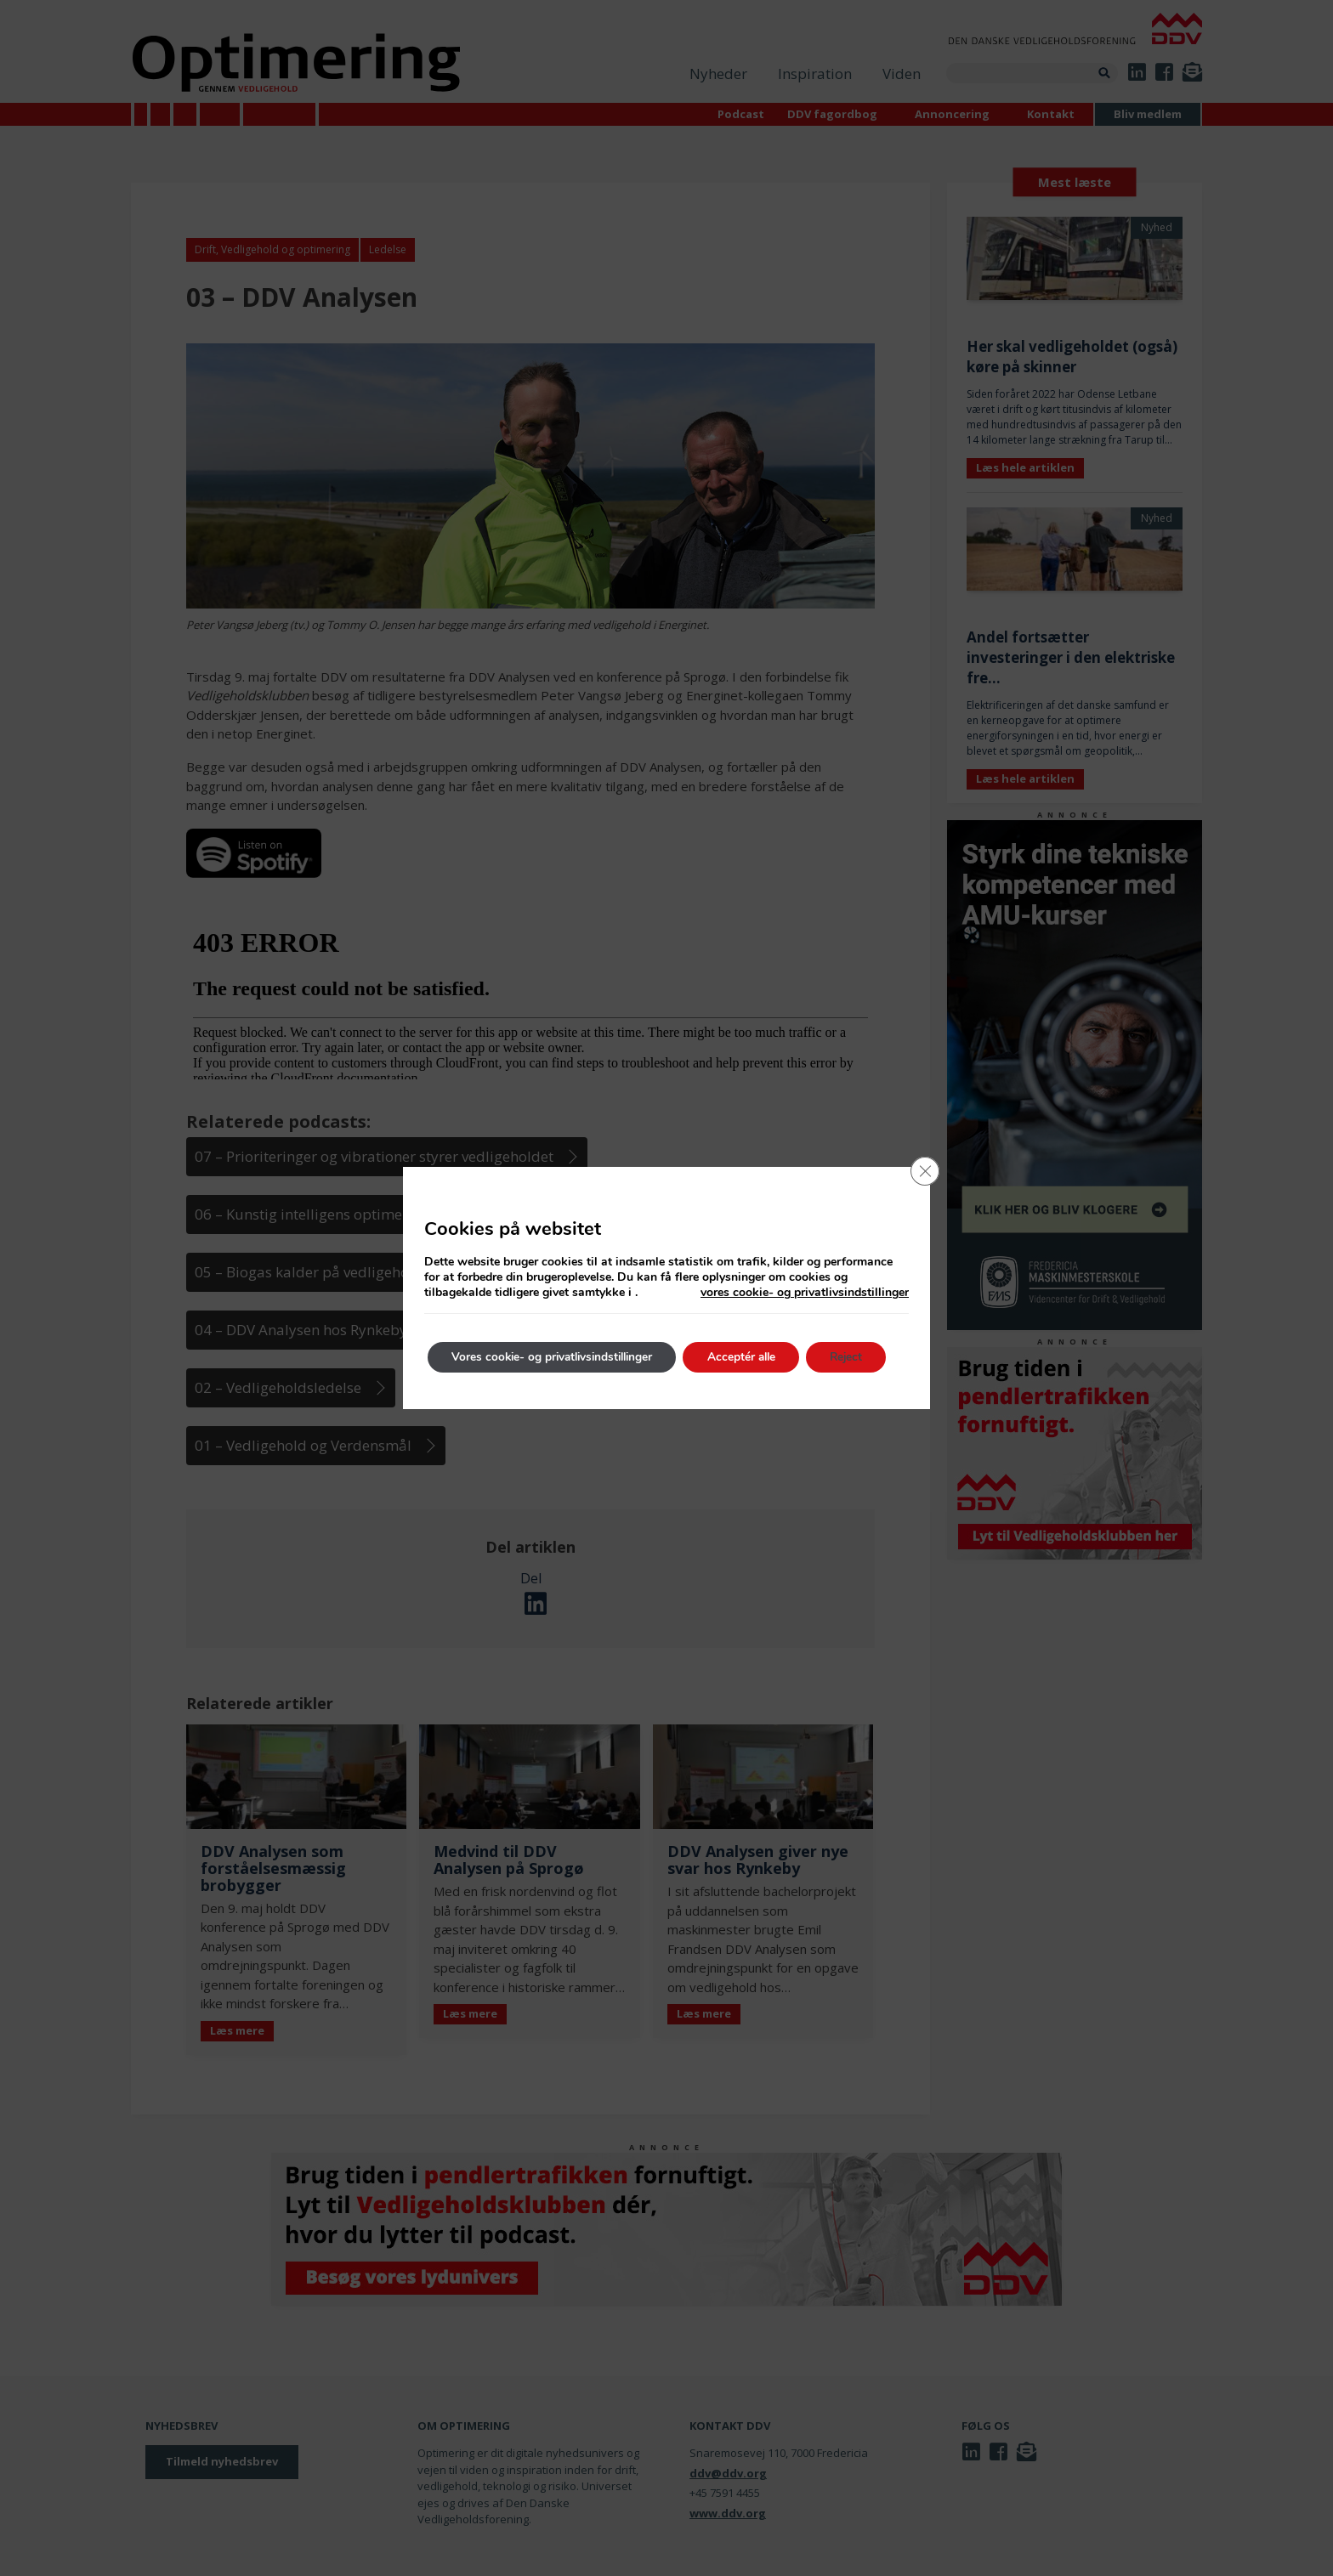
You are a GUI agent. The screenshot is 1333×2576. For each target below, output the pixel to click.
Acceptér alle (756, 1357)
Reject (866, 1357)
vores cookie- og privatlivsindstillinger (805, 1292)
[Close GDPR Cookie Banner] (924, 1172)
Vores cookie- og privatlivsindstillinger (558, 1357)
